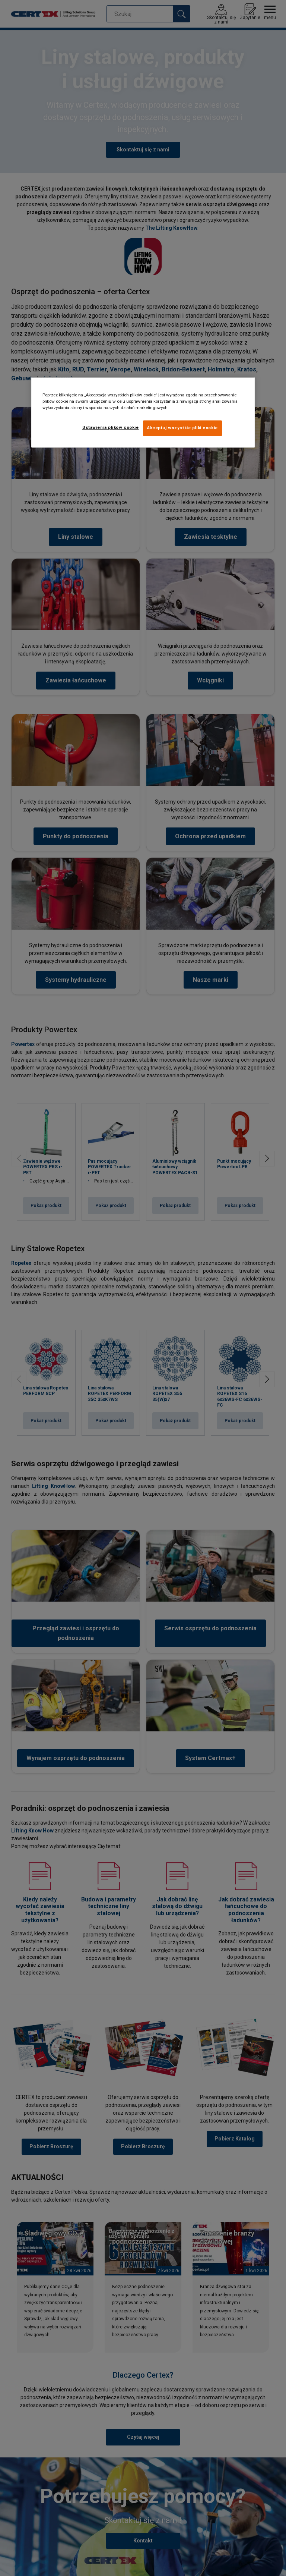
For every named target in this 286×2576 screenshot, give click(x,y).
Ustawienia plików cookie (110, 427)
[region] (143, 412)
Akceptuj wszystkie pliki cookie (182, 428)
